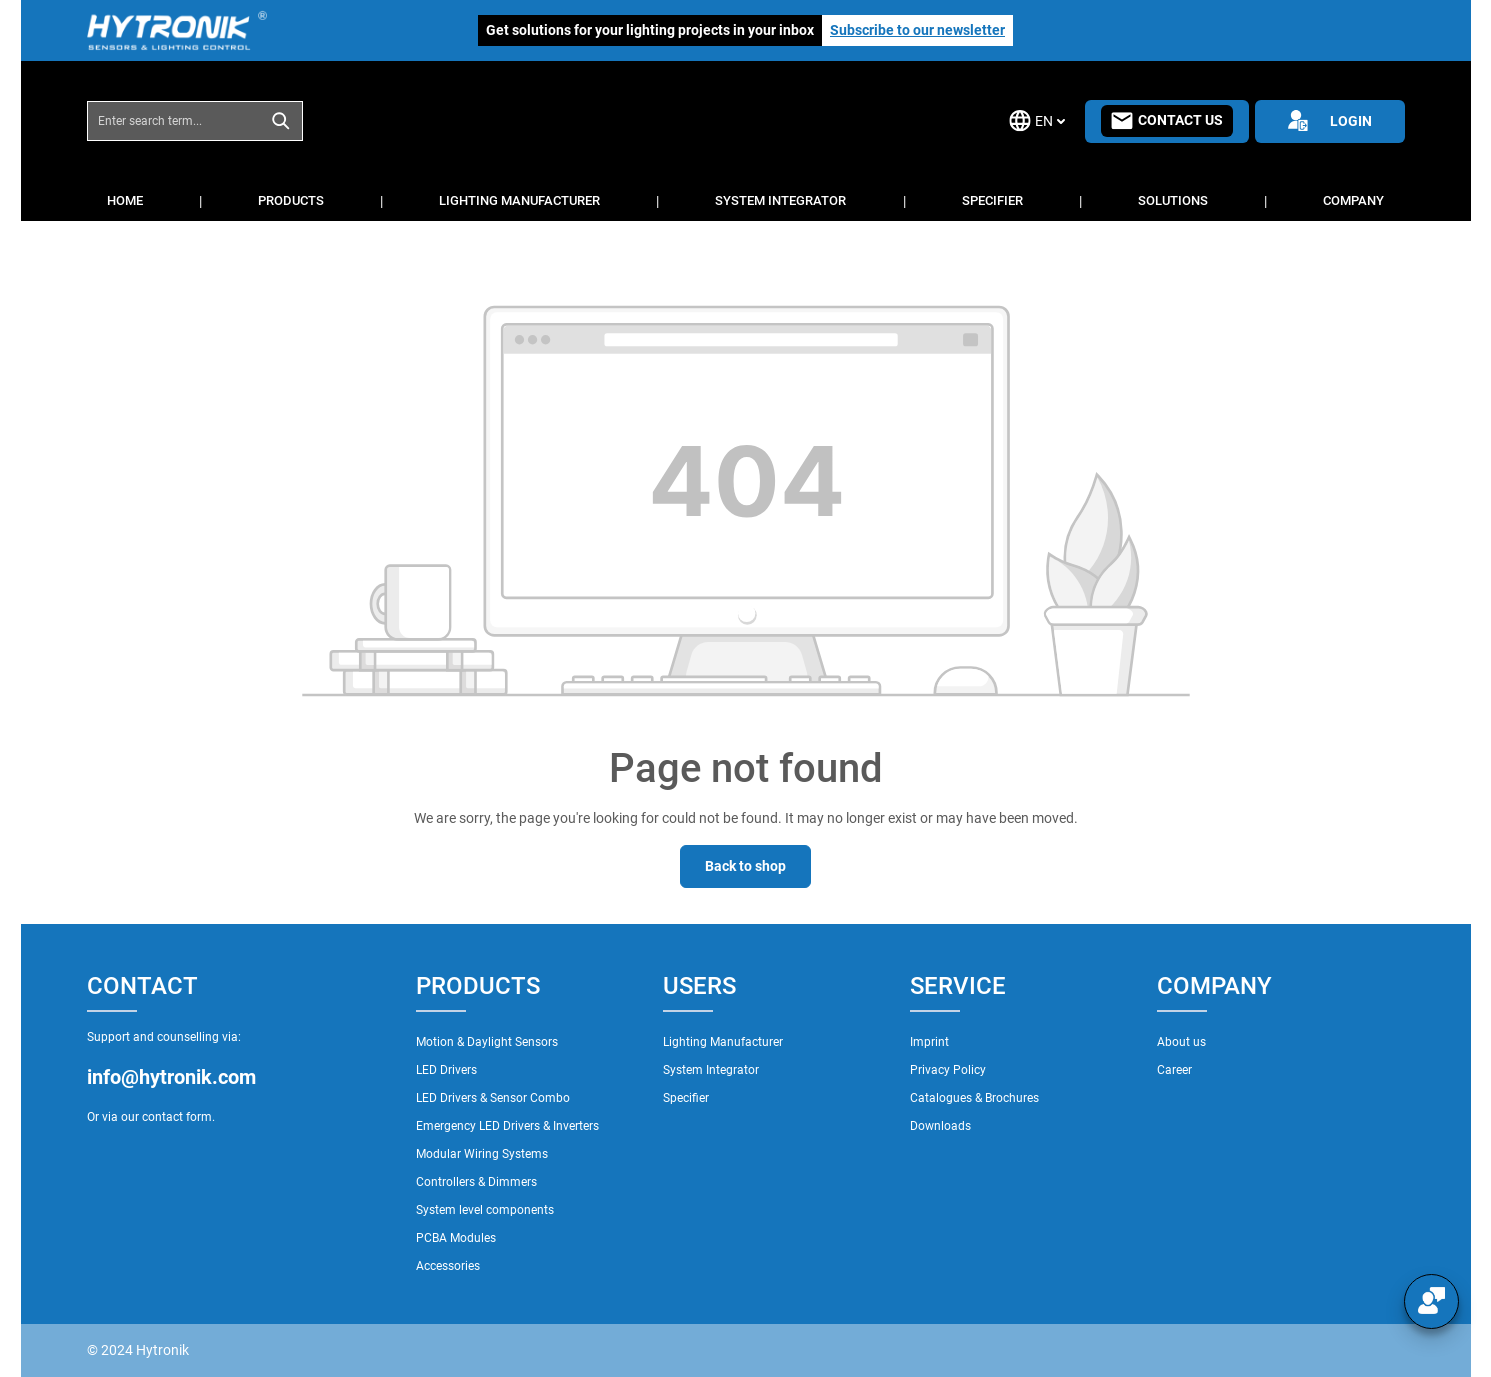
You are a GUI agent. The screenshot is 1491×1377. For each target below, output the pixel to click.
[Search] (281, 121)
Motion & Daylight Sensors (487, 1042)
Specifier (686, 1098)
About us (1181, 1042)
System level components (485, 1210)
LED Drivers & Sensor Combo (493, 1098)
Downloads (940, 1126)
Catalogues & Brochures (974, 1098)
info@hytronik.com (171, 1077)
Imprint (929, 1042)
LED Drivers (446, 1070)
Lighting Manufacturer (723, 1042)
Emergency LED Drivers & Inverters (507, 1126)
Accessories (448, 1266)
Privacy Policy (948, 1070)
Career (1174, 1070)
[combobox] (174, 121)
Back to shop (745, 866)
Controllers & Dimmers (476, 1182)
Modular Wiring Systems (482, 1154)
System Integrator (711, 1070)
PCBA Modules (456, 1238)
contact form (177, 1117)
